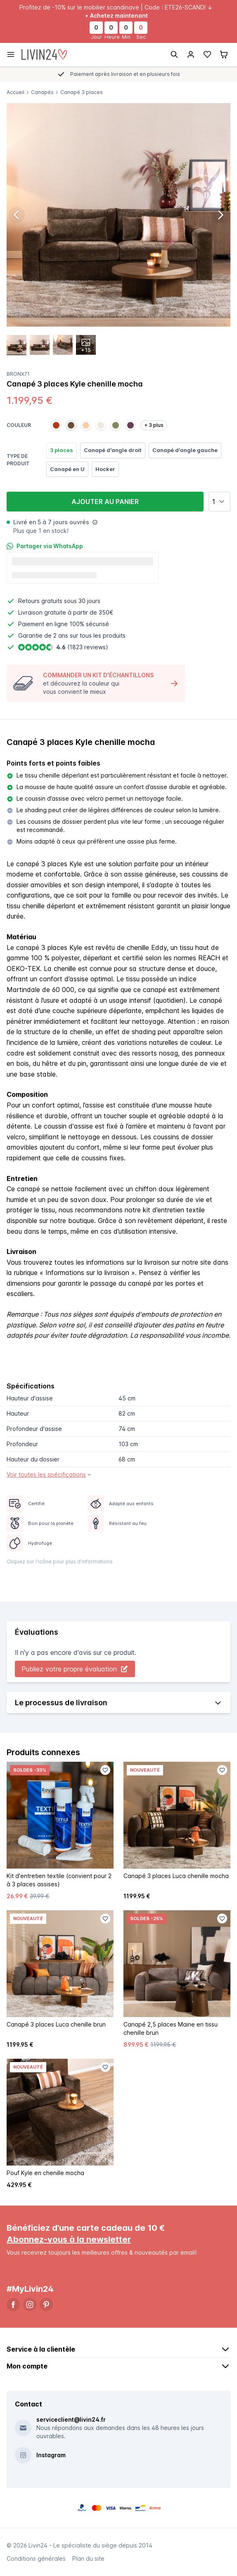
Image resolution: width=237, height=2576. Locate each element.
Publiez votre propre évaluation (74, 1669)
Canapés (42, 92)
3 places (61, 450)
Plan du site (88, 2558)
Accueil (15, 92)
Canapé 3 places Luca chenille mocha (176, 1875)
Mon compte (118, 2366)
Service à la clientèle (118, 2349)
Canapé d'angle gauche (185, 450)
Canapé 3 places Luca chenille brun (56, 2024)
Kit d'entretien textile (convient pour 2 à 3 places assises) (59, 1880)
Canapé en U (67, 469)
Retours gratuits (40, 600)
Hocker (105, 469)
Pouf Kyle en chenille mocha (45, 2172)
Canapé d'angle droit (113, 450)
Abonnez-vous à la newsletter (69, 2239)
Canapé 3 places (81, 92)
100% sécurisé (89, 623)
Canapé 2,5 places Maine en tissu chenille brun (170, 2028)
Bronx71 (18, 374)
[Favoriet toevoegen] (105, 1770)
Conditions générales (36, 2558)
